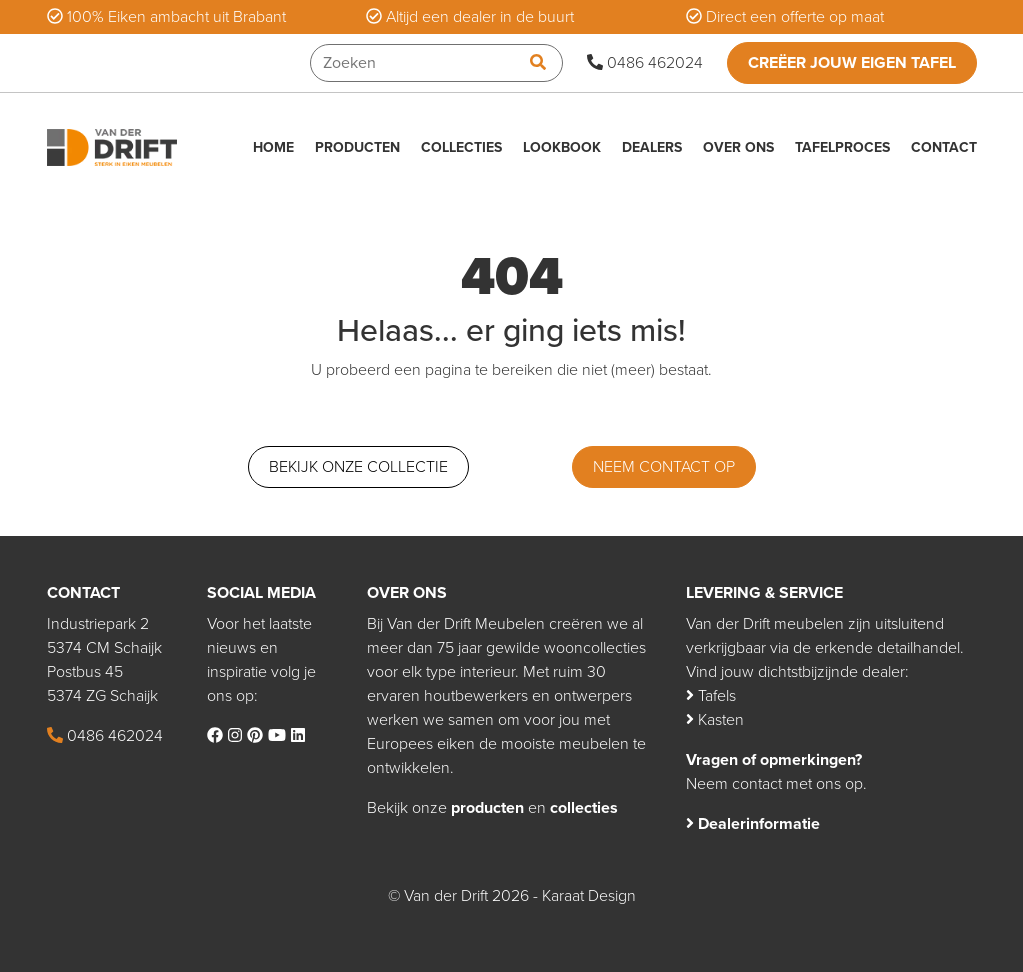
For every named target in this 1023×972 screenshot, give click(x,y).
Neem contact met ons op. (776, 784)
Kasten (715, 720)
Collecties (461, 147)
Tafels (711, 696)
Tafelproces (842, 147)
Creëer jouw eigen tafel (852, 63)
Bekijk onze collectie (358, 467)
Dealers (652, 147)
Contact (944, 147)
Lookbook (562, 147)
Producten (357, 147)
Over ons (738, 147)
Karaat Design (589, 896)
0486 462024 (645, 63)
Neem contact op (664, 467)
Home (273, 147)
